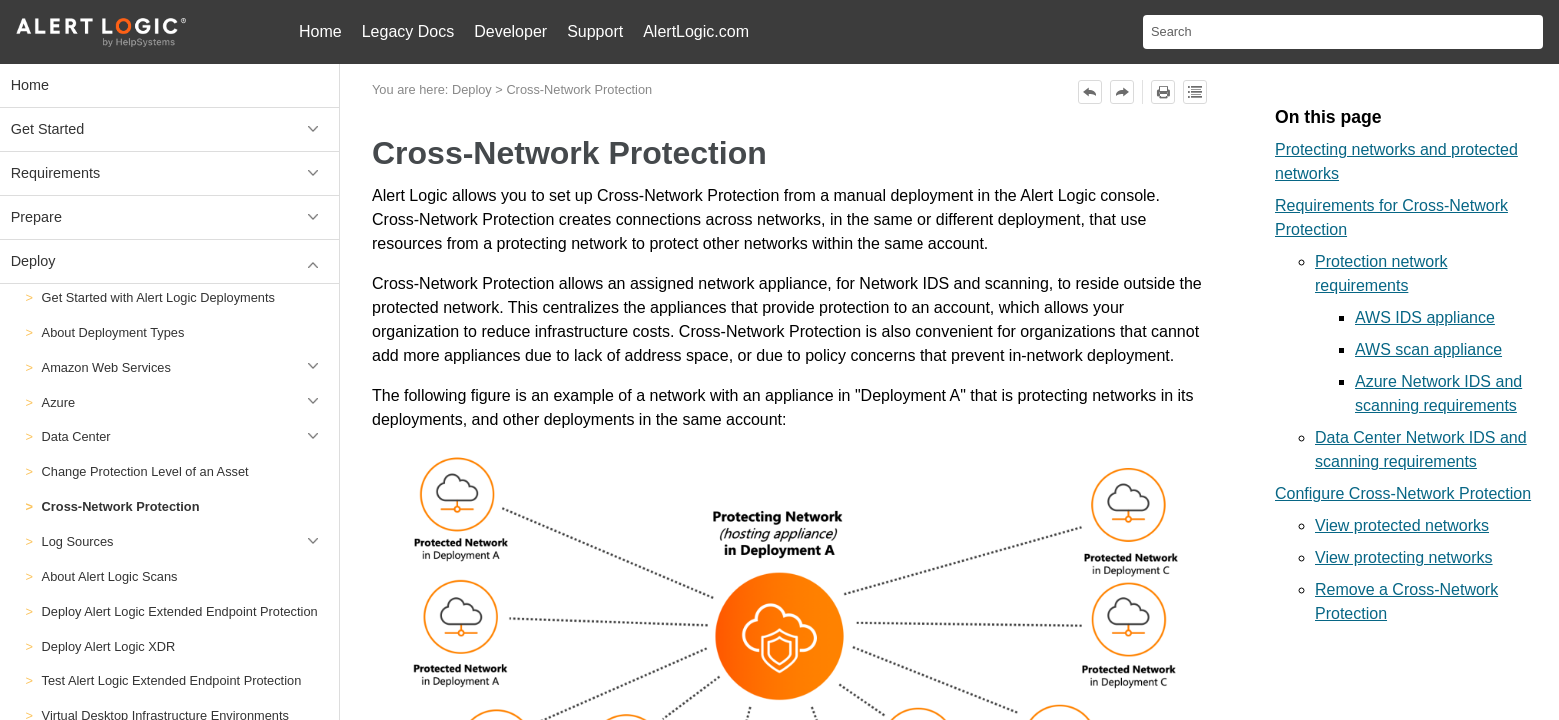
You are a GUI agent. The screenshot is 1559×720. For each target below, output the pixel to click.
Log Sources (185, 541)
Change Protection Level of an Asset (145, 471)
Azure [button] (185, 402)
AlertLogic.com (696, 31)
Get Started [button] (170, 129)
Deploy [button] (170, 261)
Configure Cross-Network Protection (1403, 493)
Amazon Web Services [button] (185, 367)
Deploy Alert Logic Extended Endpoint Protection (180, 611)
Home (320, 31)
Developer (510, 31)
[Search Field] (1343, 32)
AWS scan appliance (1428, 349)
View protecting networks (1404, 557)
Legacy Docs (408, 31)
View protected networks (1402, 525)
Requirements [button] (170, 173)
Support (595, 31)
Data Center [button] (185, 437)
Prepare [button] (170, 217)
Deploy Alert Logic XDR (109, 646)
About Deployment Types (113, 332)
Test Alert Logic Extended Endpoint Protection (172, 680)
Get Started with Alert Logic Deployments (158, 297)
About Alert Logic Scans (110, 576)
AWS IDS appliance (1425, 317)
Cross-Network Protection (121, 506)
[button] (316, 541)
